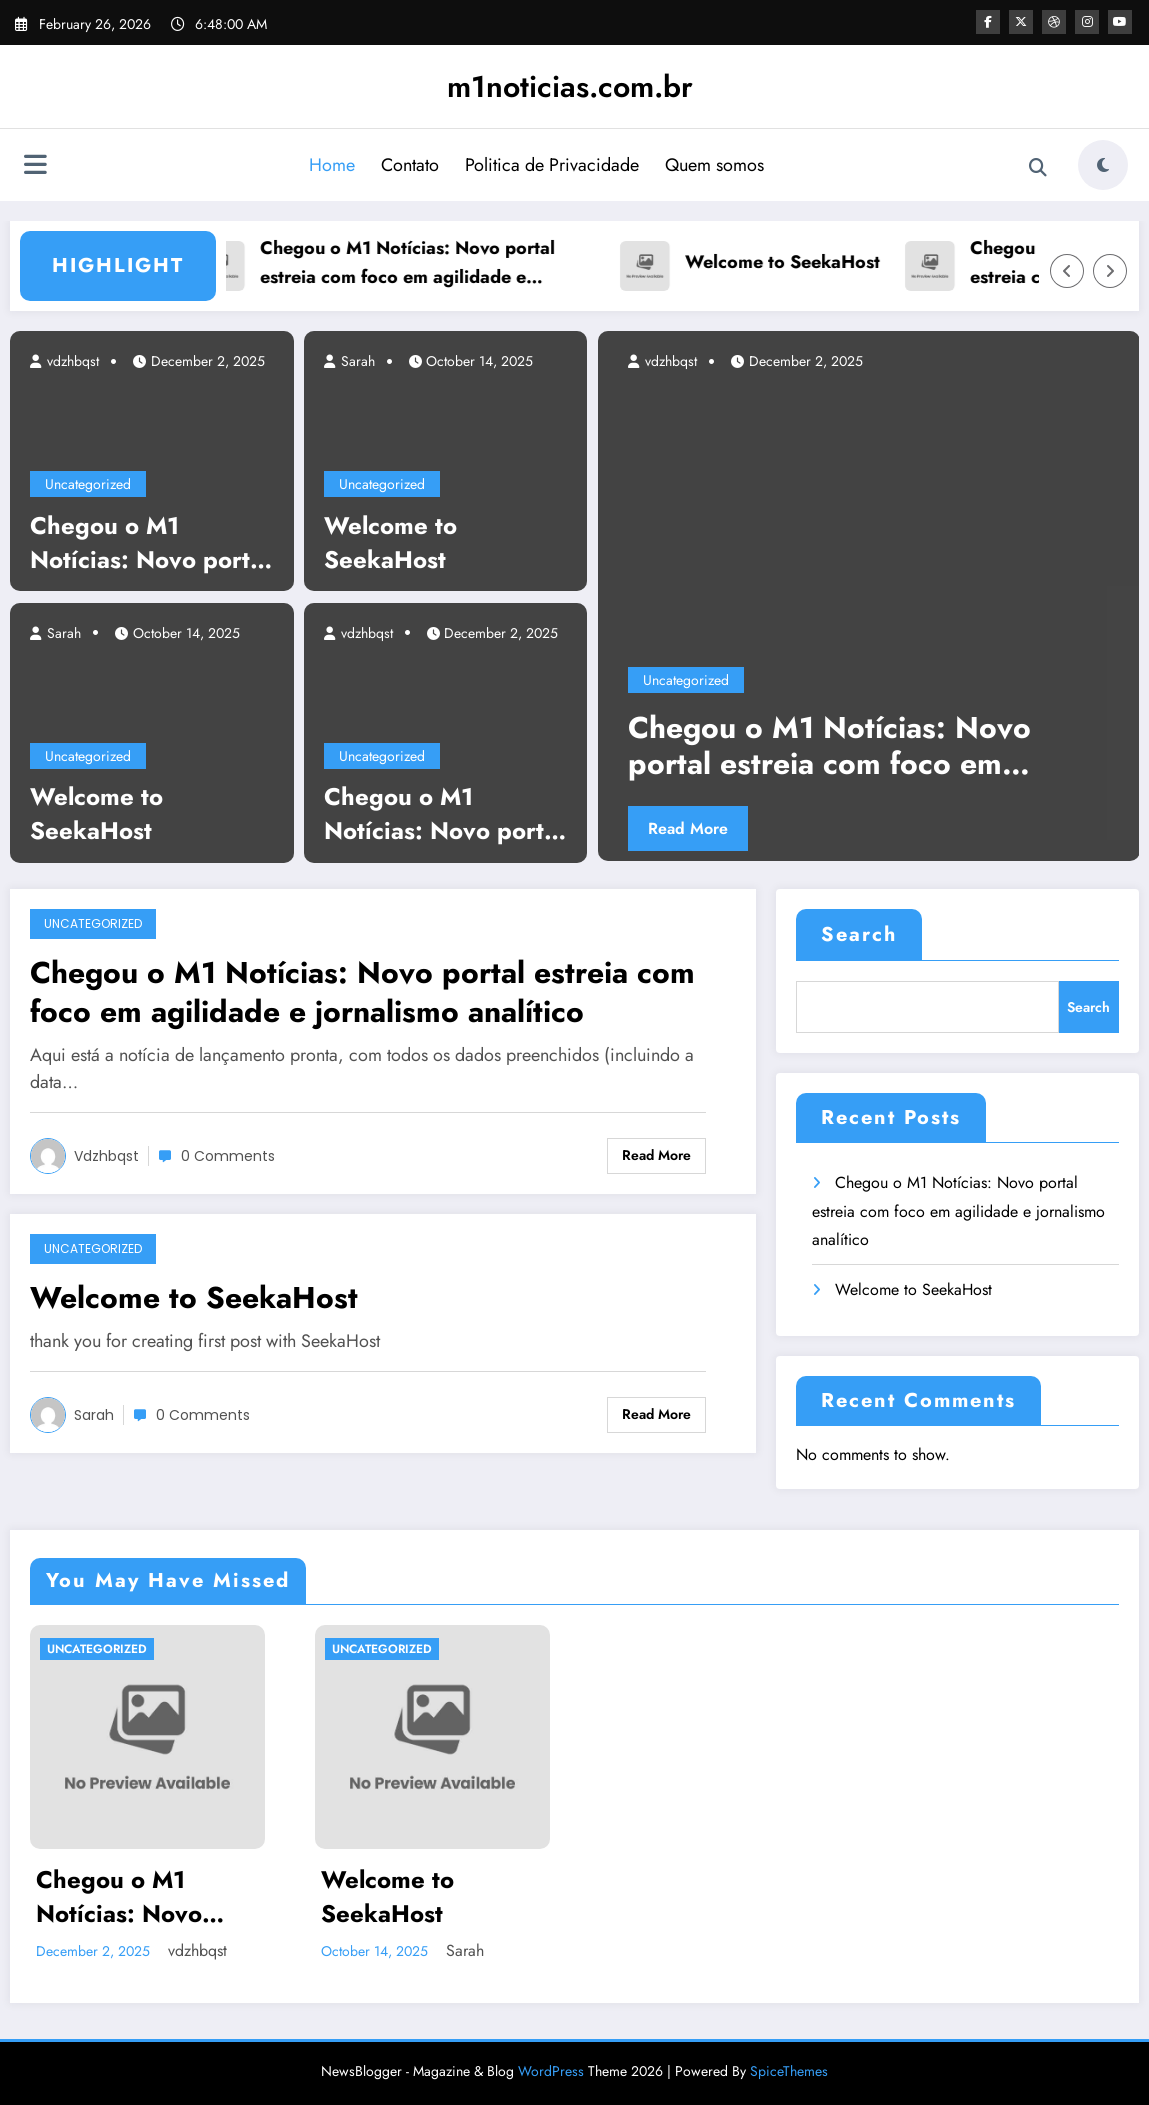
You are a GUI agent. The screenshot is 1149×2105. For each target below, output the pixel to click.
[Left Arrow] (1067, 271)
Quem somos (714, 165)
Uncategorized (88, 484)
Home (332, 165)
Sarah (62, 633)
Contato (410, 165)
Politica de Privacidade (552, 165)
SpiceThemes (789, 2071)
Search (859, 934)
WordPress (551, 2071)
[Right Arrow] (1110, 271)
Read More (688, 828)
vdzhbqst (71, 361)
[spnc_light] (1103, 165)
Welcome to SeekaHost (791, 262)
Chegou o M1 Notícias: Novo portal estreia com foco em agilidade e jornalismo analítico (416, 263)
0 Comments (228, 1156)
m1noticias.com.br (570, 86)
